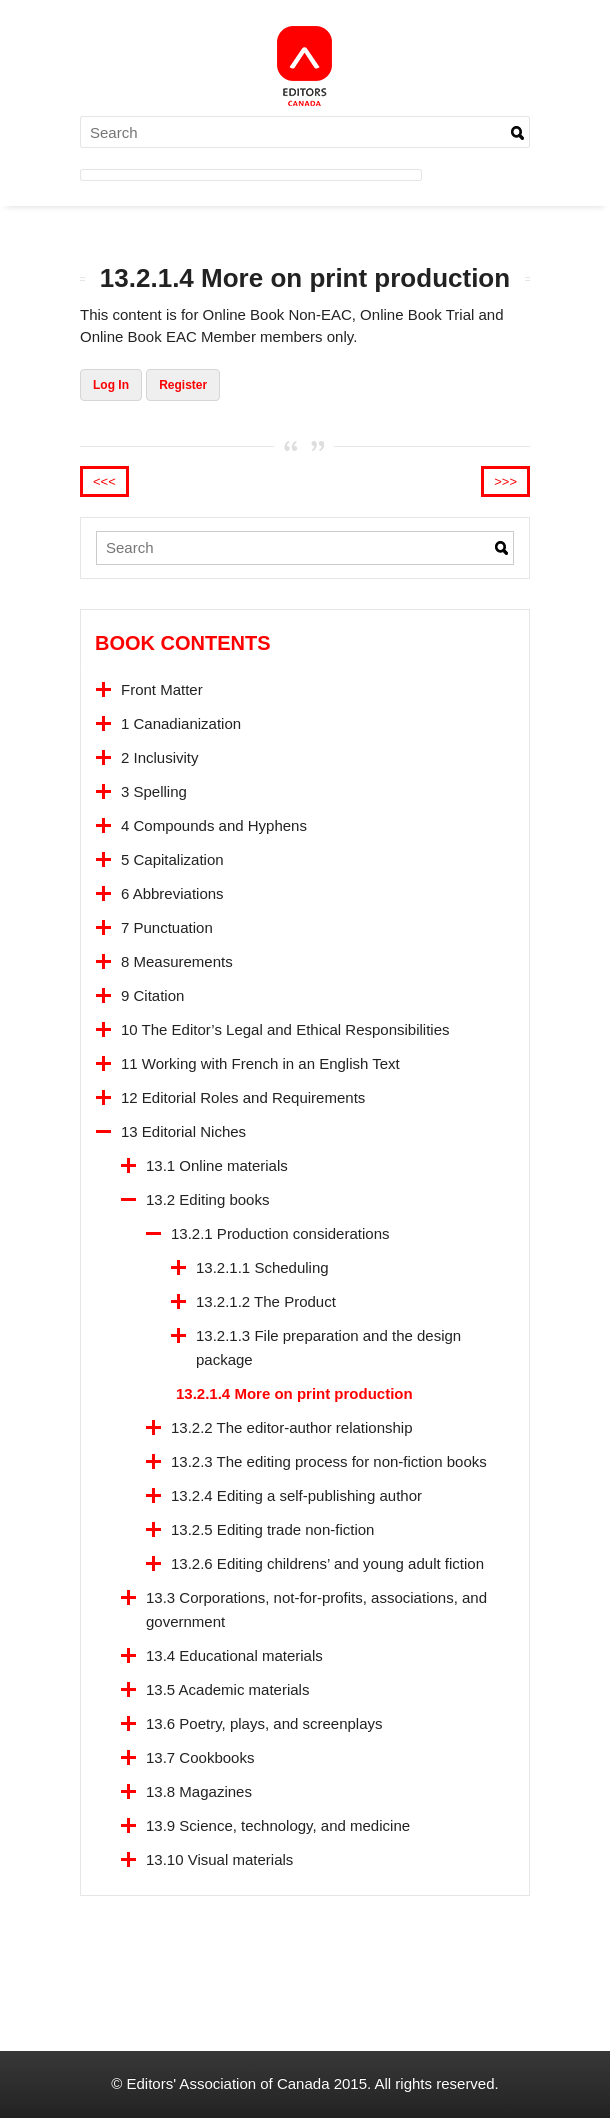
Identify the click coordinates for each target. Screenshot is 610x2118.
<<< (104, 481)
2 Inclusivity (160, 757)
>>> (505, 481)
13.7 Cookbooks (200, 1757)
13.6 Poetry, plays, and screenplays (264, 1723)
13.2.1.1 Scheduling (262, 1267)
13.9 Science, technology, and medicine (278, 1825)
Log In (111, 385)
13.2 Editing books (207, 1199)
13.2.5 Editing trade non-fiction (272, 1529)
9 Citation (152, 995)
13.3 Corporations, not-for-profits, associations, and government (316, 1609)
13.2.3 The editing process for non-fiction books (329, 1461)
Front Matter (162, 689)
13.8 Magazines (199, 1791)
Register (183, 385)
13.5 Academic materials (227, 1689)
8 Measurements (177, 961)
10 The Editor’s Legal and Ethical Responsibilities (285, 1029)
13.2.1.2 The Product (266, 1301)
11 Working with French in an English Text (260, 1063)
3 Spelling (154, 791)
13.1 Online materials (217, 1165)
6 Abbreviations (172, 893)
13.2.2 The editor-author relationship (292, 1427)
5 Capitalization (172, 859)
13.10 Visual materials (219, 1859)
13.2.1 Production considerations (280, 1233)
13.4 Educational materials (234, 1655)
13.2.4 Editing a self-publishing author (296, 1495)
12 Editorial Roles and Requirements (243, 1097)
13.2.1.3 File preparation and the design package (328, 1347)
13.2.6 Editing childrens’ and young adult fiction (327, 1563)
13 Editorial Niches (183, 1131)
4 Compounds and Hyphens (214, 825)
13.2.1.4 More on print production (294, 1393)
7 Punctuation (167, 927)
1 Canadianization (181, 723)
